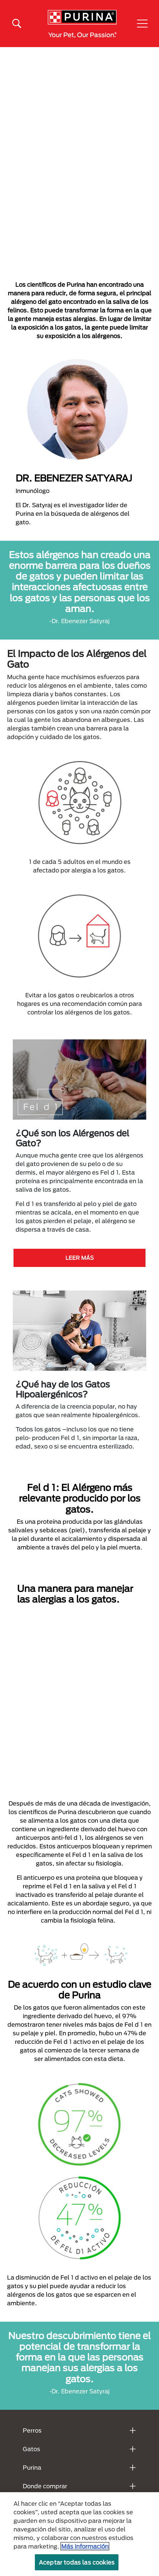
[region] (79, 2534)
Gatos (31, 2448)
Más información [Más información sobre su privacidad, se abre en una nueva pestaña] (84, 2546)
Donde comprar (45, 2486)
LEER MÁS (79, 1257)
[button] (142, 23)
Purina (32, 2467)
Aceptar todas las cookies (77, 2562)
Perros (32, 2430)
